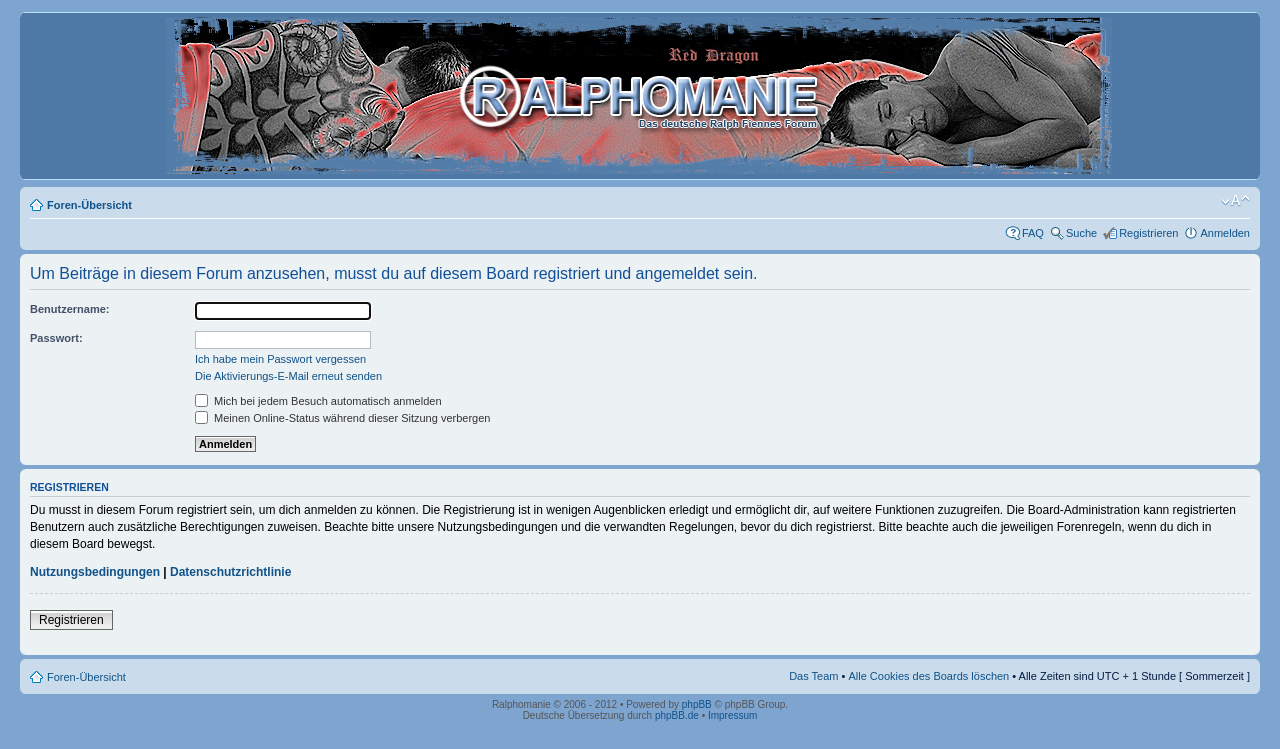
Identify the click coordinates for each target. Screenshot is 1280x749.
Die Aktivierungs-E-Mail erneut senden (288, 376)
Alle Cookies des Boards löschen (928, 676)
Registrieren (1148, 233)
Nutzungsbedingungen (95, 572)
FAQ (1033, 233)
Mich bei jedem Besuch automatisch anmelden (318, 401)
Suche (1081, 233)
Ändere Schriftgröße (1235, 201)
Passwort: (56, 338)
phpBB (697, 704)
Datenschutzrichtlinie (230, 572)
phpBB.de (677, 715)
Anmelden (1225, 233)
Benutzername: (69, 309)
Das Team (813, 676)
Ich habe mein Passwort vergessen (280, 359)
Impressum (732, 715)
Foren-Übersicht (89, 205)
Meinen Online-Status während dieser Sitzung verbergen (342, 418)
